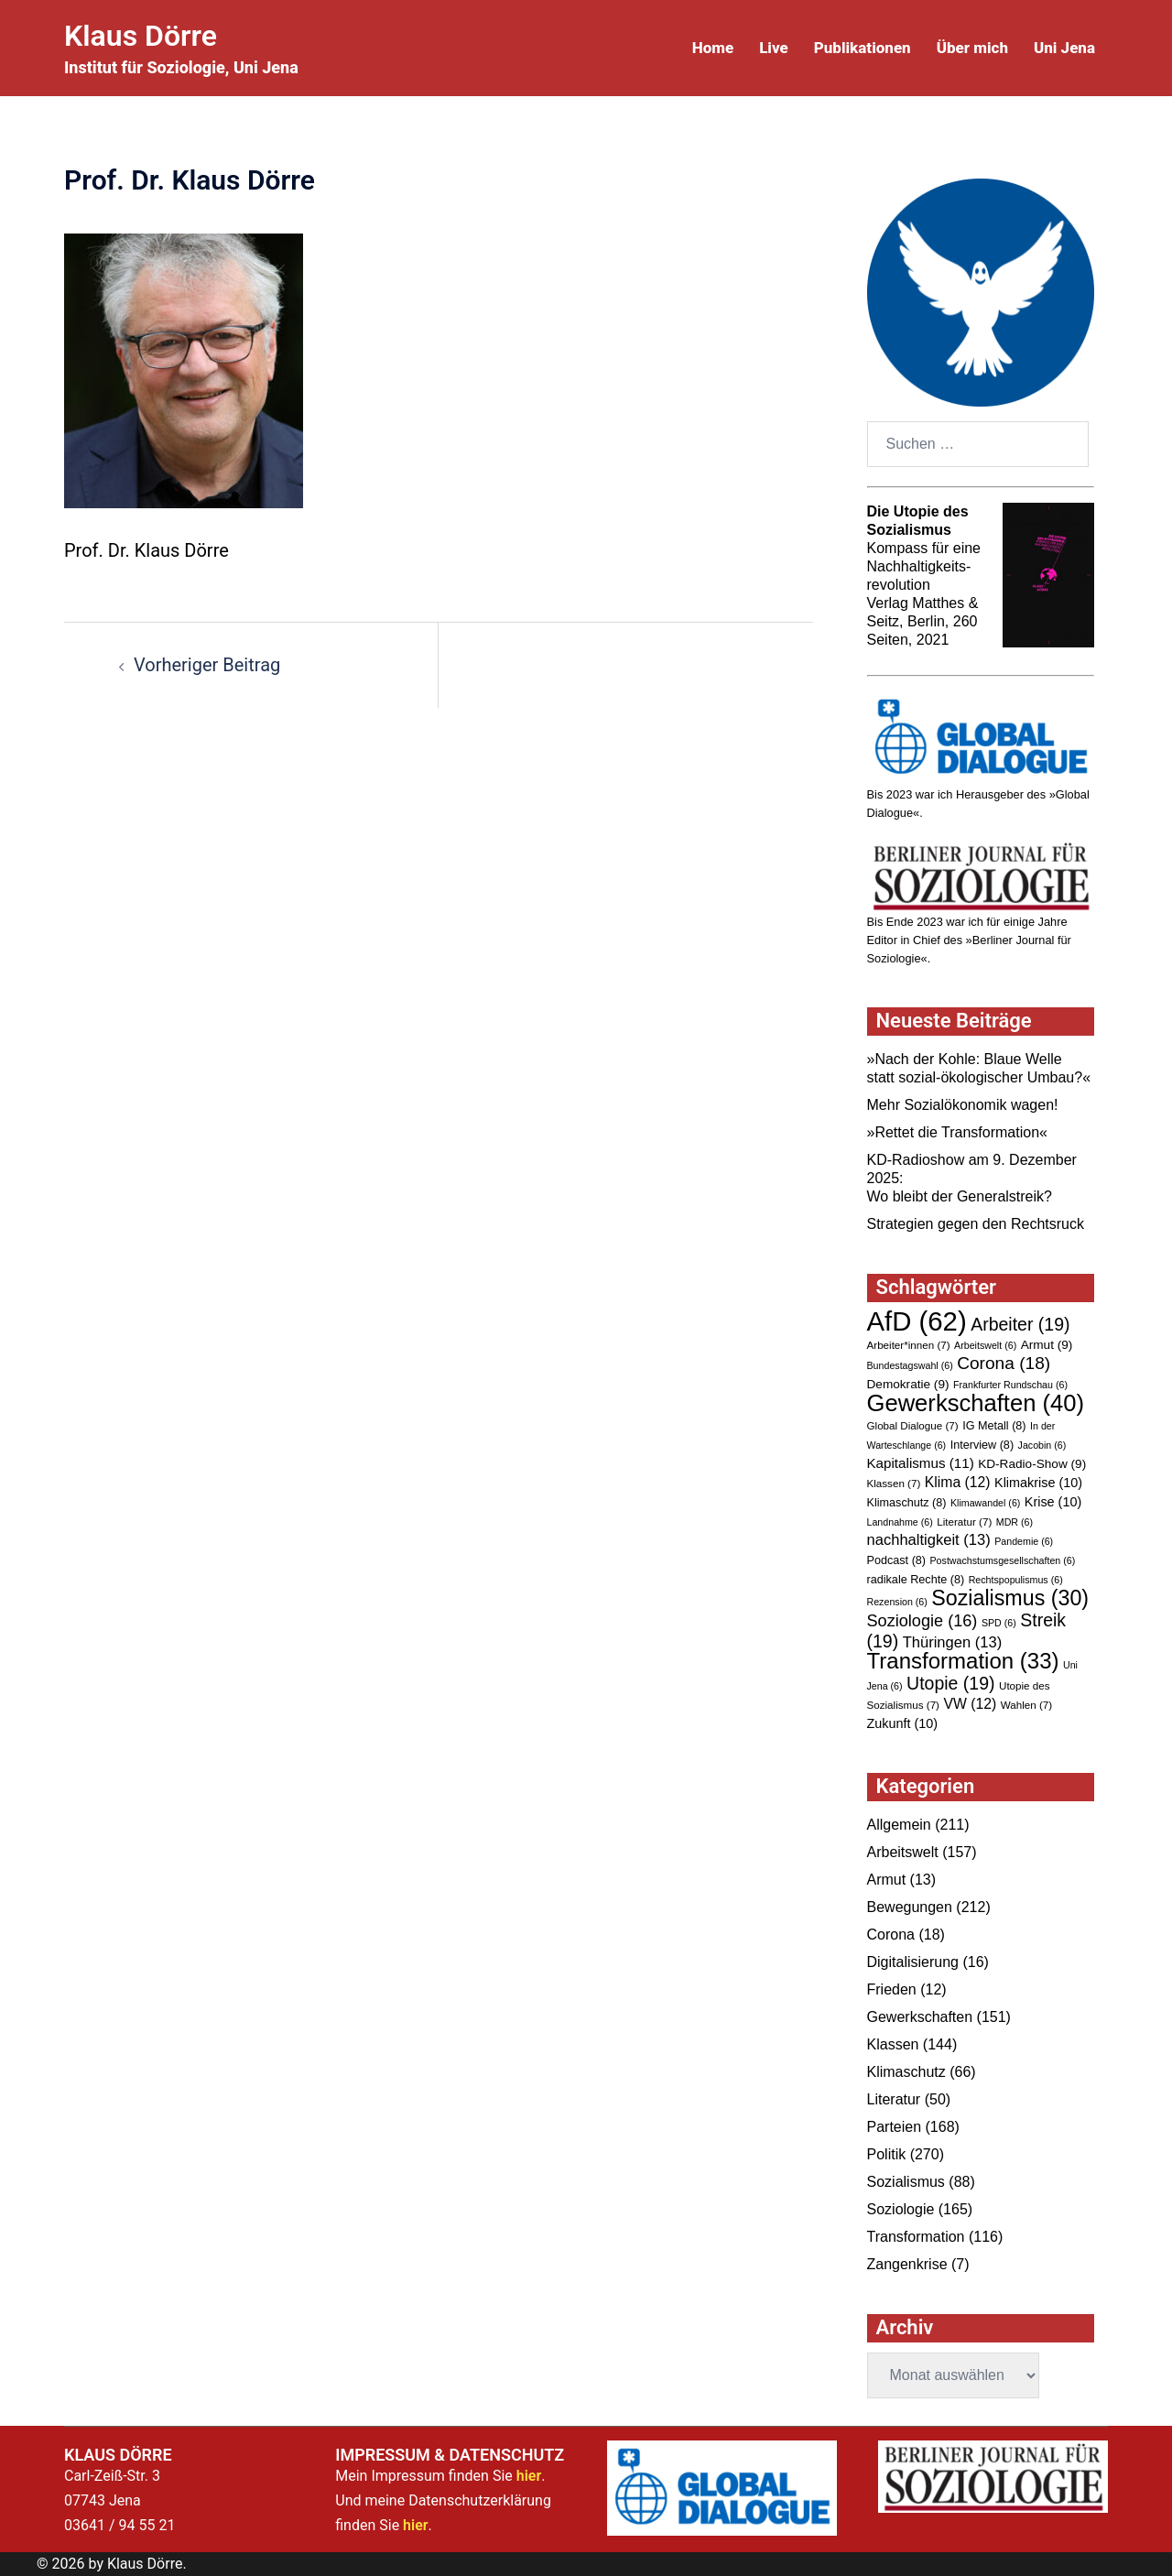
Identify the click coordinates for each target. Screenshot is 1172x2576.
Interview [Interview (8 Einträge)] (982, 1445)
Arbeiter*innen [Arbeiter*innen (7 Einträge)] (908, 1345)
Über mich (972, 47)
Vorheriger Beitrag (207, 665)
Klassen (893, 2044)
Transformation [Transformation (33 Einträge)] (963, 1660)
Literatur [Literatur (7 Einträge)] (964, 1521)
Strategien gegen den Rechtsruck (975, 1224)
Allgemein (899, 1824)
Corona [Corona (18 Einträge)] (1003, 1363)
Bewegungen (909, 1907)
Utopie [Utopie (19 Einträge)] (950, 1683)
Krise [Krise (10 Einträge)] (1053, 1502)
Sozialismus (906, 2182)
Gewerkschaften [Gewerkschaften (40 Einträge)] (976, 1403)
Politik (886, 2154)
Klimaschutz (906, 2072)
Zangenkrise (907, 2264)
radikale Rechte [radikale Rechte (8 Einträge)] (916, 1579)
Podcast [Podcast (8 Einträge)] (897, 1560)
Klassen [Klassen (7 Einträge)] (894, 1483)
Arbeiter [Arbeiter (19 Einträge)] (1020, 1324)
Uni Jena (1064, 47)
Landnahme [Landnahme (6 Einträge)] (900, 1521)
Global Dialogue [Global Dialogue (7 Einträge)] (913, 1425)
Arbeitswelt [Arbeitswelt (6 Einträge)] (985, 1345)
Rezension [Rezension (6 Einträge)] (897, 1601)
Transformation (916, 2236)
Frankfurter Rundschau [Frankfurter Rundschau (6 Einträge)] (1010, 1384)
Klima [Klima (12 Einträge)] (958, 1482)
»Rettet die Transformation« (957, 1132)
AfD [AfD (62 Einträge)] (917, 1321)
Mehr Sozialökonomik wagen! (962, 1105)
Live (773, 47)
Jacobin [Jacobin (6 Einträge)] (1042, 1445)
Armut (886, 1879)
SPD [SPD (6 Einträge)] (999, 1622)
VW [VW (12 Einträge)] (969, 1704)
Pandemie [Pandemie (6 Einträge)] (1023, 1541)
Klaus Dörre (140, 35)
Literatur (894, 2099)
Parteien (894, 2127)
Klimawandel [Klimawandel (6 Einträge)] (985, 1502)
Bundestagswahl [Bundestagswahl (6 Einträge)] (910, 1365)
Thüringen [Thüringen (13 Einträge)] (953, 1642)
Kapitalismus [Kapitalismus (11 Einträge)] (920, 1463)
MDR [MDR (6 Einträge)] (1014, 1521)
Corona (891, 1934)
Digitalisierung (913, 1962)
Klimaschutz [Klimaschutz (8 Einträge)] (907, 1502)
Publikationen (862, 47)
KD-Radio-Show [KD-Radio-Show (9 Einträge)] (1032, 1464)
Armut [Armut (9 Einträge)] (1047, 1345)
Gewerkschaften (920, 2017)
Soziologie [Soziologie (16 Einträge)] (922, 1621)
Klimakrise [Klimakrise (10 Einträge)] (1038, 1482)
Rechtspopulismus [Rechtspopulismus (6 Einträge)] (1016, 1579)
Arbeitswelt (903, 1852)
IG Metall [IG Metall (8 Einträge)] (994, 1425)
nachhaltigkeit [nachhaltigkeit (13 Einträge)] (929, 1540)
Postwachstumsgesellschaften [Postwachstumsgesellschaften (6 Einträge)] (1003, 1560)
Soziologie (901, 2209)
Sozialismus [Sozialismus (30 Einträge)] (1010, 1598)
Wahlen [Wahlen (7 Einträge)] (1026, 1705)
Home (712, 47)
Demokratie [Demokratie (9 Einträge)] (908, 1384)
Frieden (892, 1989)
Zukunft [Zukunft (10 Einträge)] (903, 1723)
